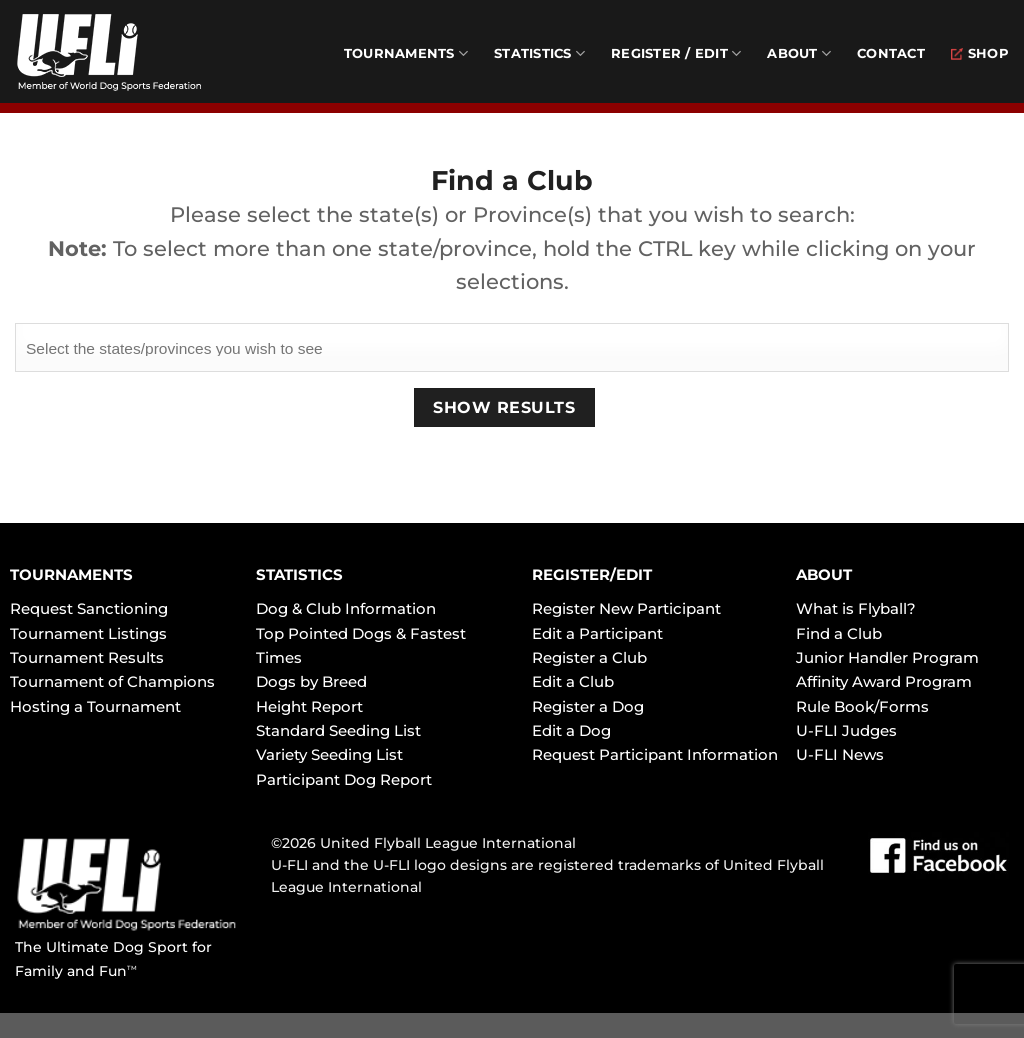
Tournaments (406, 53)
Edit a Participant (597, 633)
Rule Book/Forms (862, 706)
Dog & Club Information (346, 608)
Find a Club (839, 633)
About (799, 53)
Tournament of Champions (112, 681)
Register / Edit (676, 53)
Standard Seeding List (338, 730)
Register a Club (589, 657)
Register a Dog (588, 706)
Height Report (309, 706)
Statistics (539, 53)
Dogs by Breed (311, 681)
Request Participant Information (655, 754)
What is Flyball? (856, 608)
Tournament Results (87, 657)
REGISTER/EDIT (592, 574)
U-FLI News (840, 754)
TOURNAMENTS (71, 574)
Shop (980, 53)
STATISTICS (299, 574)
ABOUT (824, 574)
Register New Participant (626, 608)
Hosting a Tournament (95, 706)
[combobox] (512, 347)
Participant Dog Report (344, 779)
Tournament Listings (88, 633)
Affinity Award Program (884, 681)
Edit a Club (573, 681)
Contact (891, 53)
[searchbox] (512, 346)
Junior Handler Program (887, 657)
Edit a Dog (571, 730)
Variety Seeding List (329, 754)
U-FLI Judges (846, 730)
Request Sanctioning (89, 608)
